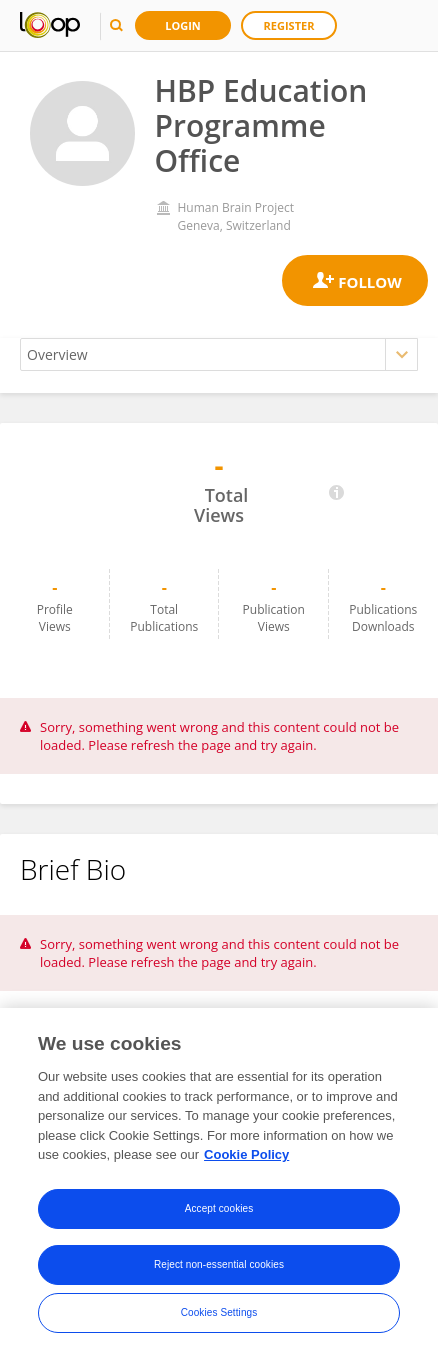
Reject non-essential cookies (219, 1264)
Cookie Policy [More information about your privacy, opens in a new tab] (246, 1154)
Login (183, 25)
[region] (219, 1182)
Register (289, 25)
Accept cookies (219, 1208)
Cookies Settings (219, 1312)
